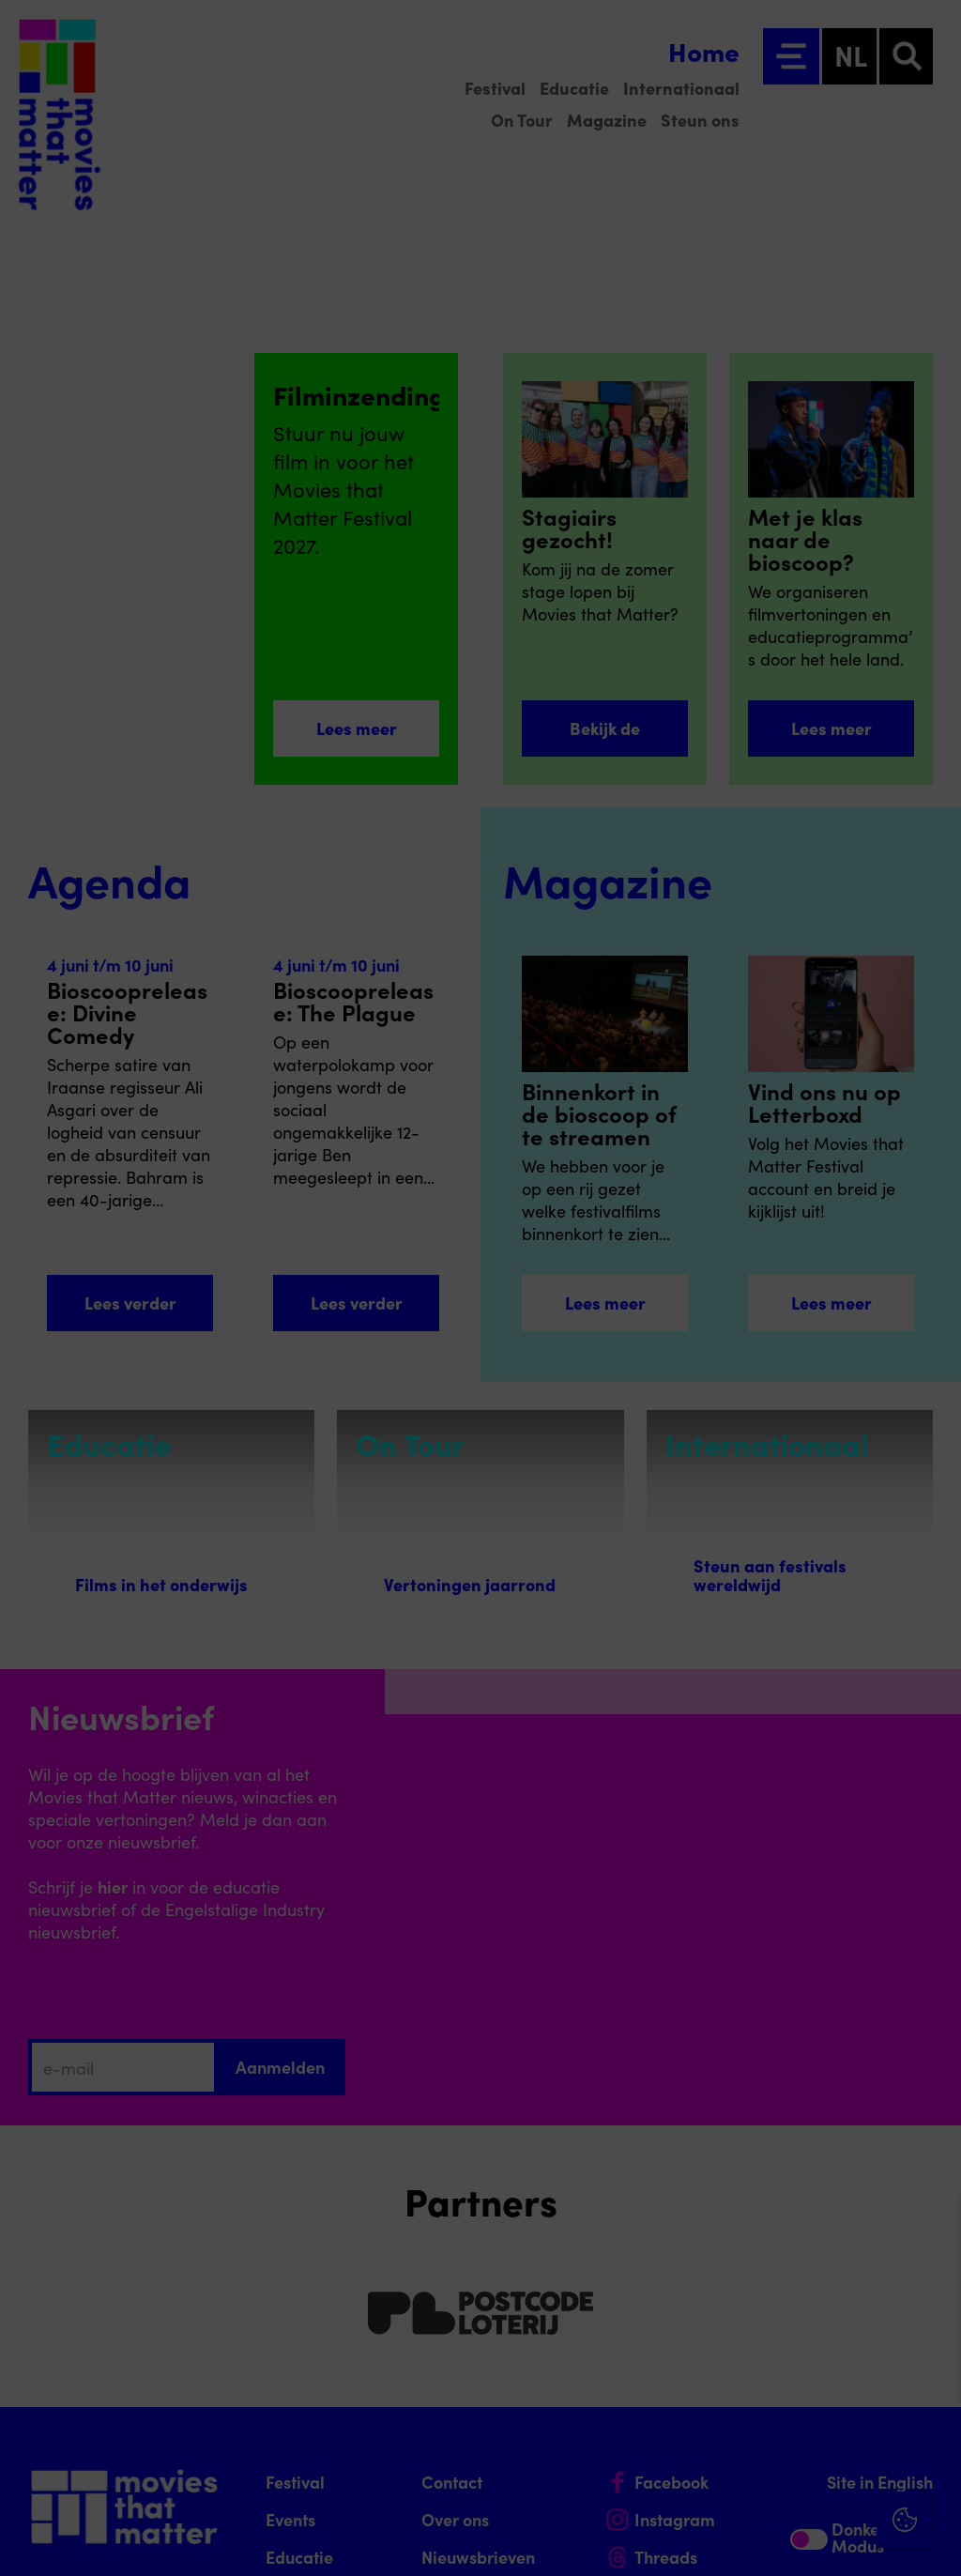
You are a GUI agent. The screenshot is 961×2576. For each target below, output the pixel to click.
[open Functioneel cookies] (931, 2362)
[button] (783, 2359)
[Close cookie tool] (932, 2226)
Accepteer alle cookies (802, 2486)
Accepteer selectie (801, 2540)
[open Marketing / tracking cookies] (931, 2418)
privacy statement (726, 2298)
